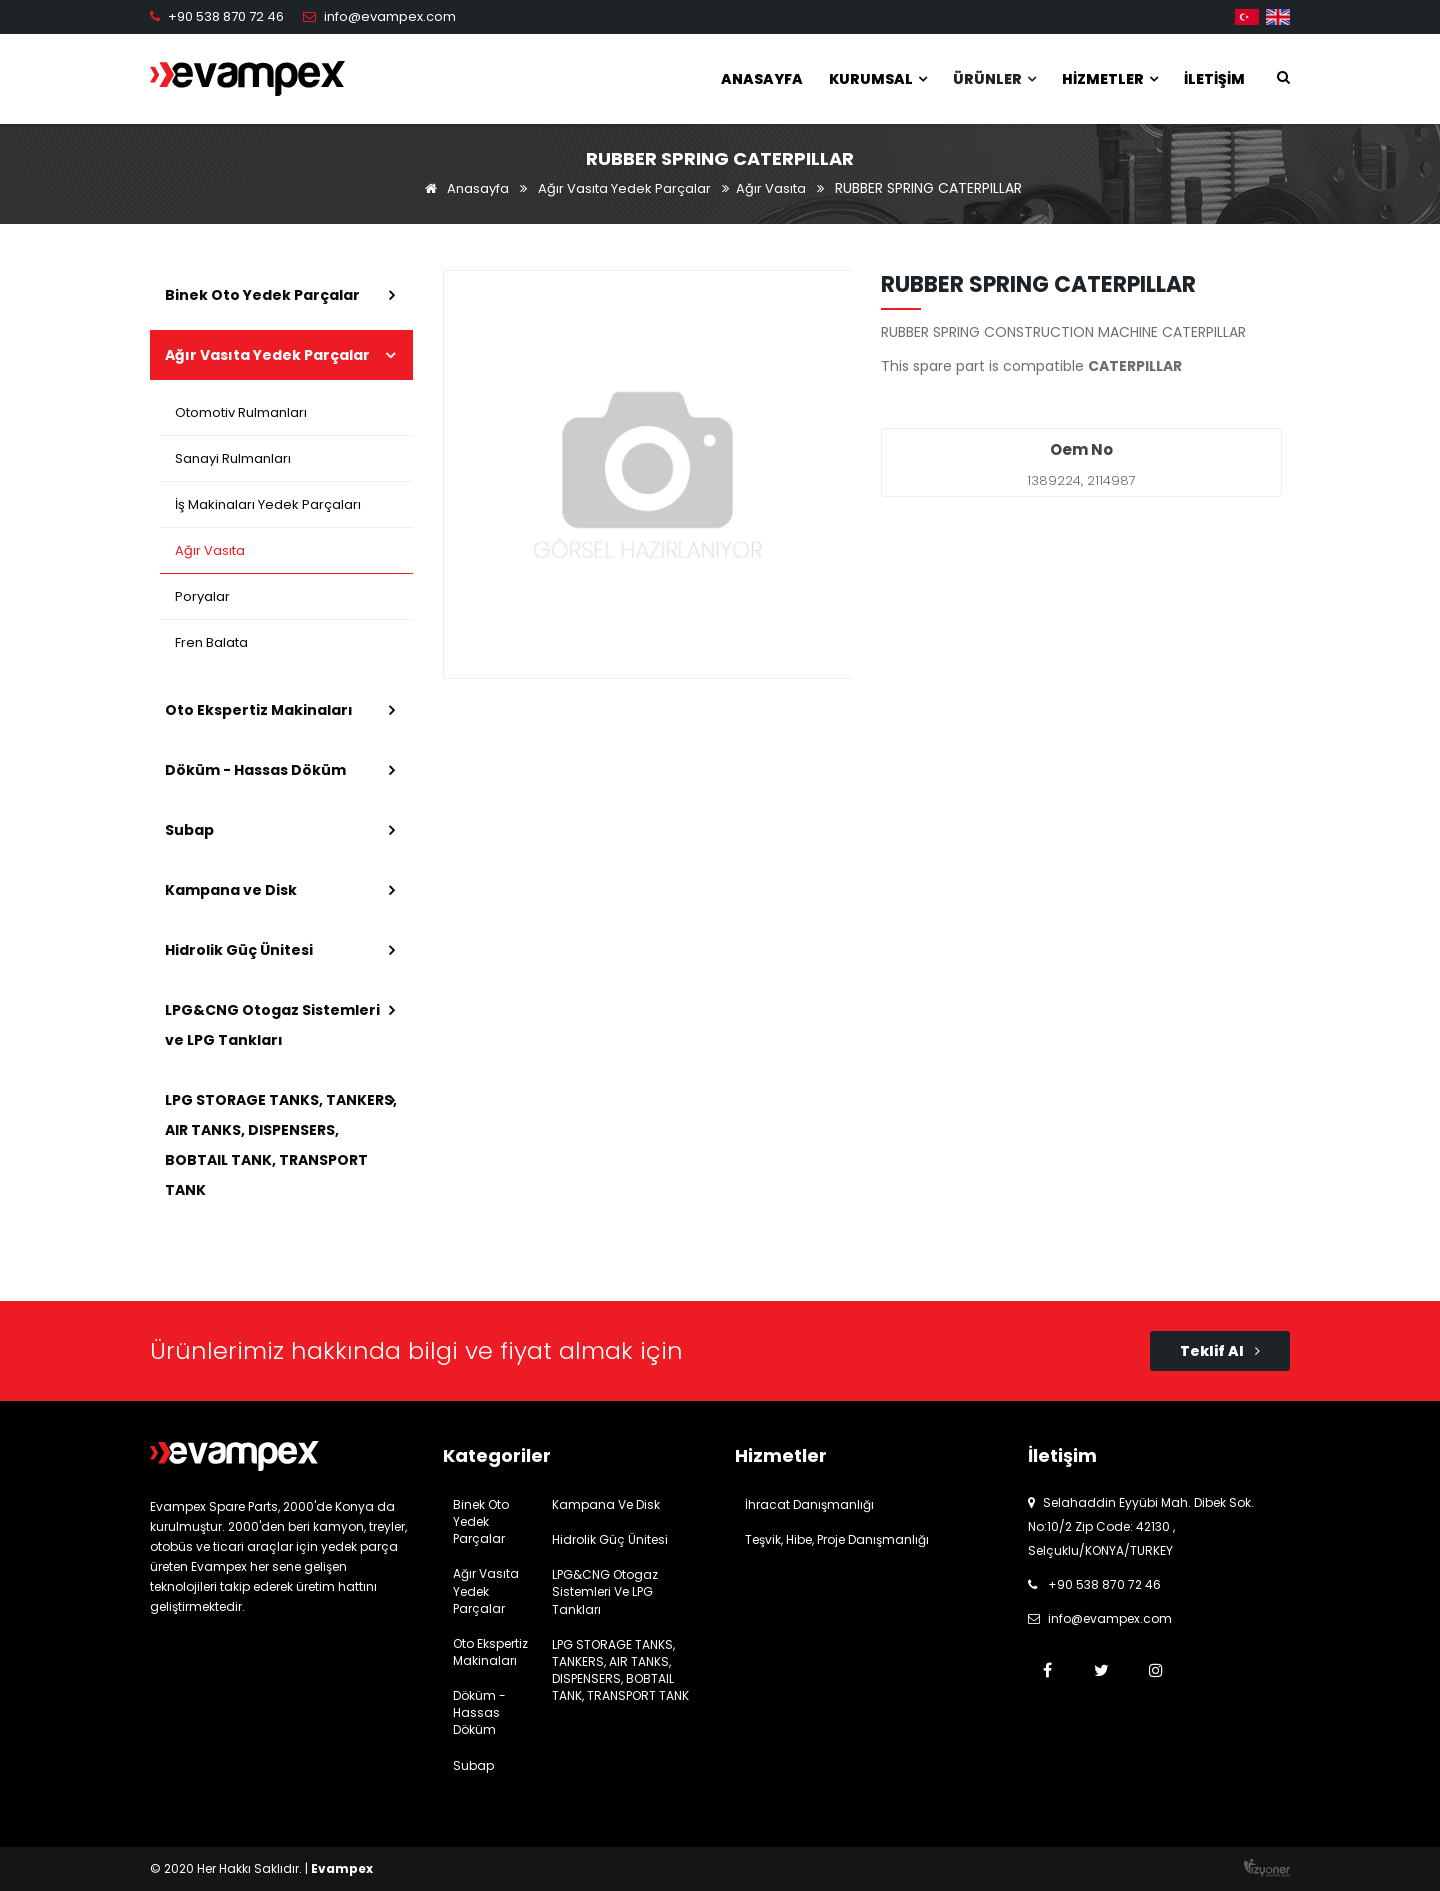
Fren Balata (211, 642)
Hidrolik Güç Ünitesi (239, 950)
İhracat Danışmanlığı (809, 1504)
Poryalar (202, 596)
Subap (189, 830)
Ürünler (994, 79)
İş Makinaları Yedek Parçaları (268, 504)
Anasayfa (762, 79)
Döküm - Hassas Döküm (255, 770)
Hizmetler (1110, 79)
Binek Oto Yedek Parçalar (262, 295)
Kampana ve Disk (231, 890)
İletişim (1214, 79)
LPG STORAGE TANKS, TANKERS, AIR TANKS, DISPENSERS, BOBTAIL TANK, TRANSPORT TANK (281, 1145)
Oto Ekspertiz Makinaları (259, 710)
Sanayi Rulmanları (233, 458)
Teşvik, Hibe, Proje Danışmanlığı (837, 1539)
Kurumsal (878, 79)
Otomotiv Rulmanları (241, 412)
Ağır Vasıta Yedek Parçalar (624, 188)
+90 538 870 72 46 (226, 16)
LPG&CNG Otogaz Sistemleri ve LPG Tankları (272, 1025)
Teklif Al (1220, 1351)
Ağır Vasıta (771, 188)
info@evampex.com (390, 16)
